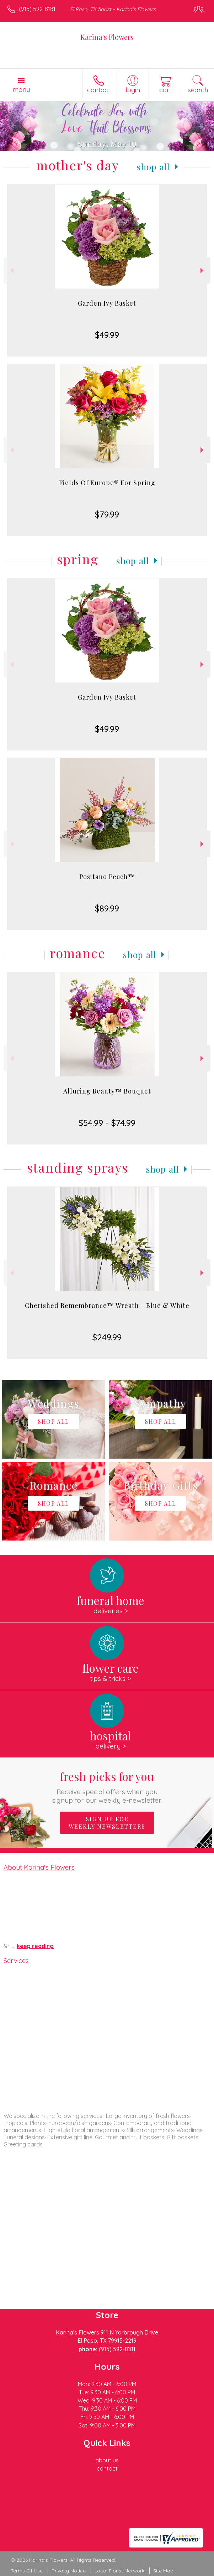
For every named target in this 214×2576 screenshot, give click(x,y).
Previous (11, 270)
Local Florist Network (119, 2570)
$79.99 (107, 514)
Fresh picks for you (107, 1786)
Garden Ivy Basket (107, 303)
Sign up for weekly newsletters (107, 1822)
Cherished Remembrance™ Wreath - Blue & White (107, 1305)
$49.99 (107, 334)
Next (202, 270)
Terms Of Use (27, 2570)
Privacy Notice (69, 2570)
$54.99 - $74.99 (107, 1122)
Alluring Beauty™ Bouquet (107, 1091)
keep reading (35, 1945)
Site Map (163, 2570)
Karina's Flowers (107, 37)
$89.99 (107, 908)
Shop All (153, 166)
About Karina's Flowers (39, 1867)
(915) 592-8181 (37, 8)
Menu (21, 89)
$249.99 (107, 1337)
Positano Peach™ (107, 876)
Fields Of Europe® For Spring (107, 482)
